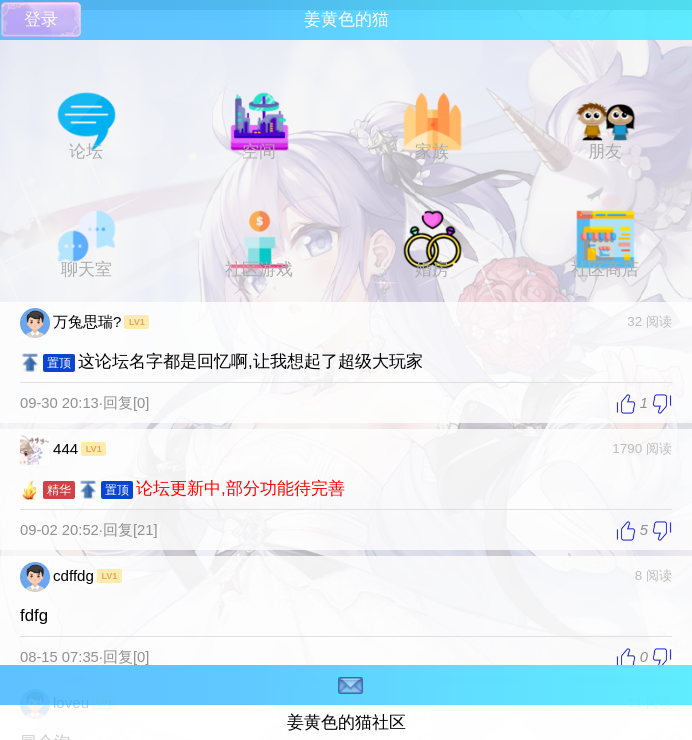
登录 (41, 19)
